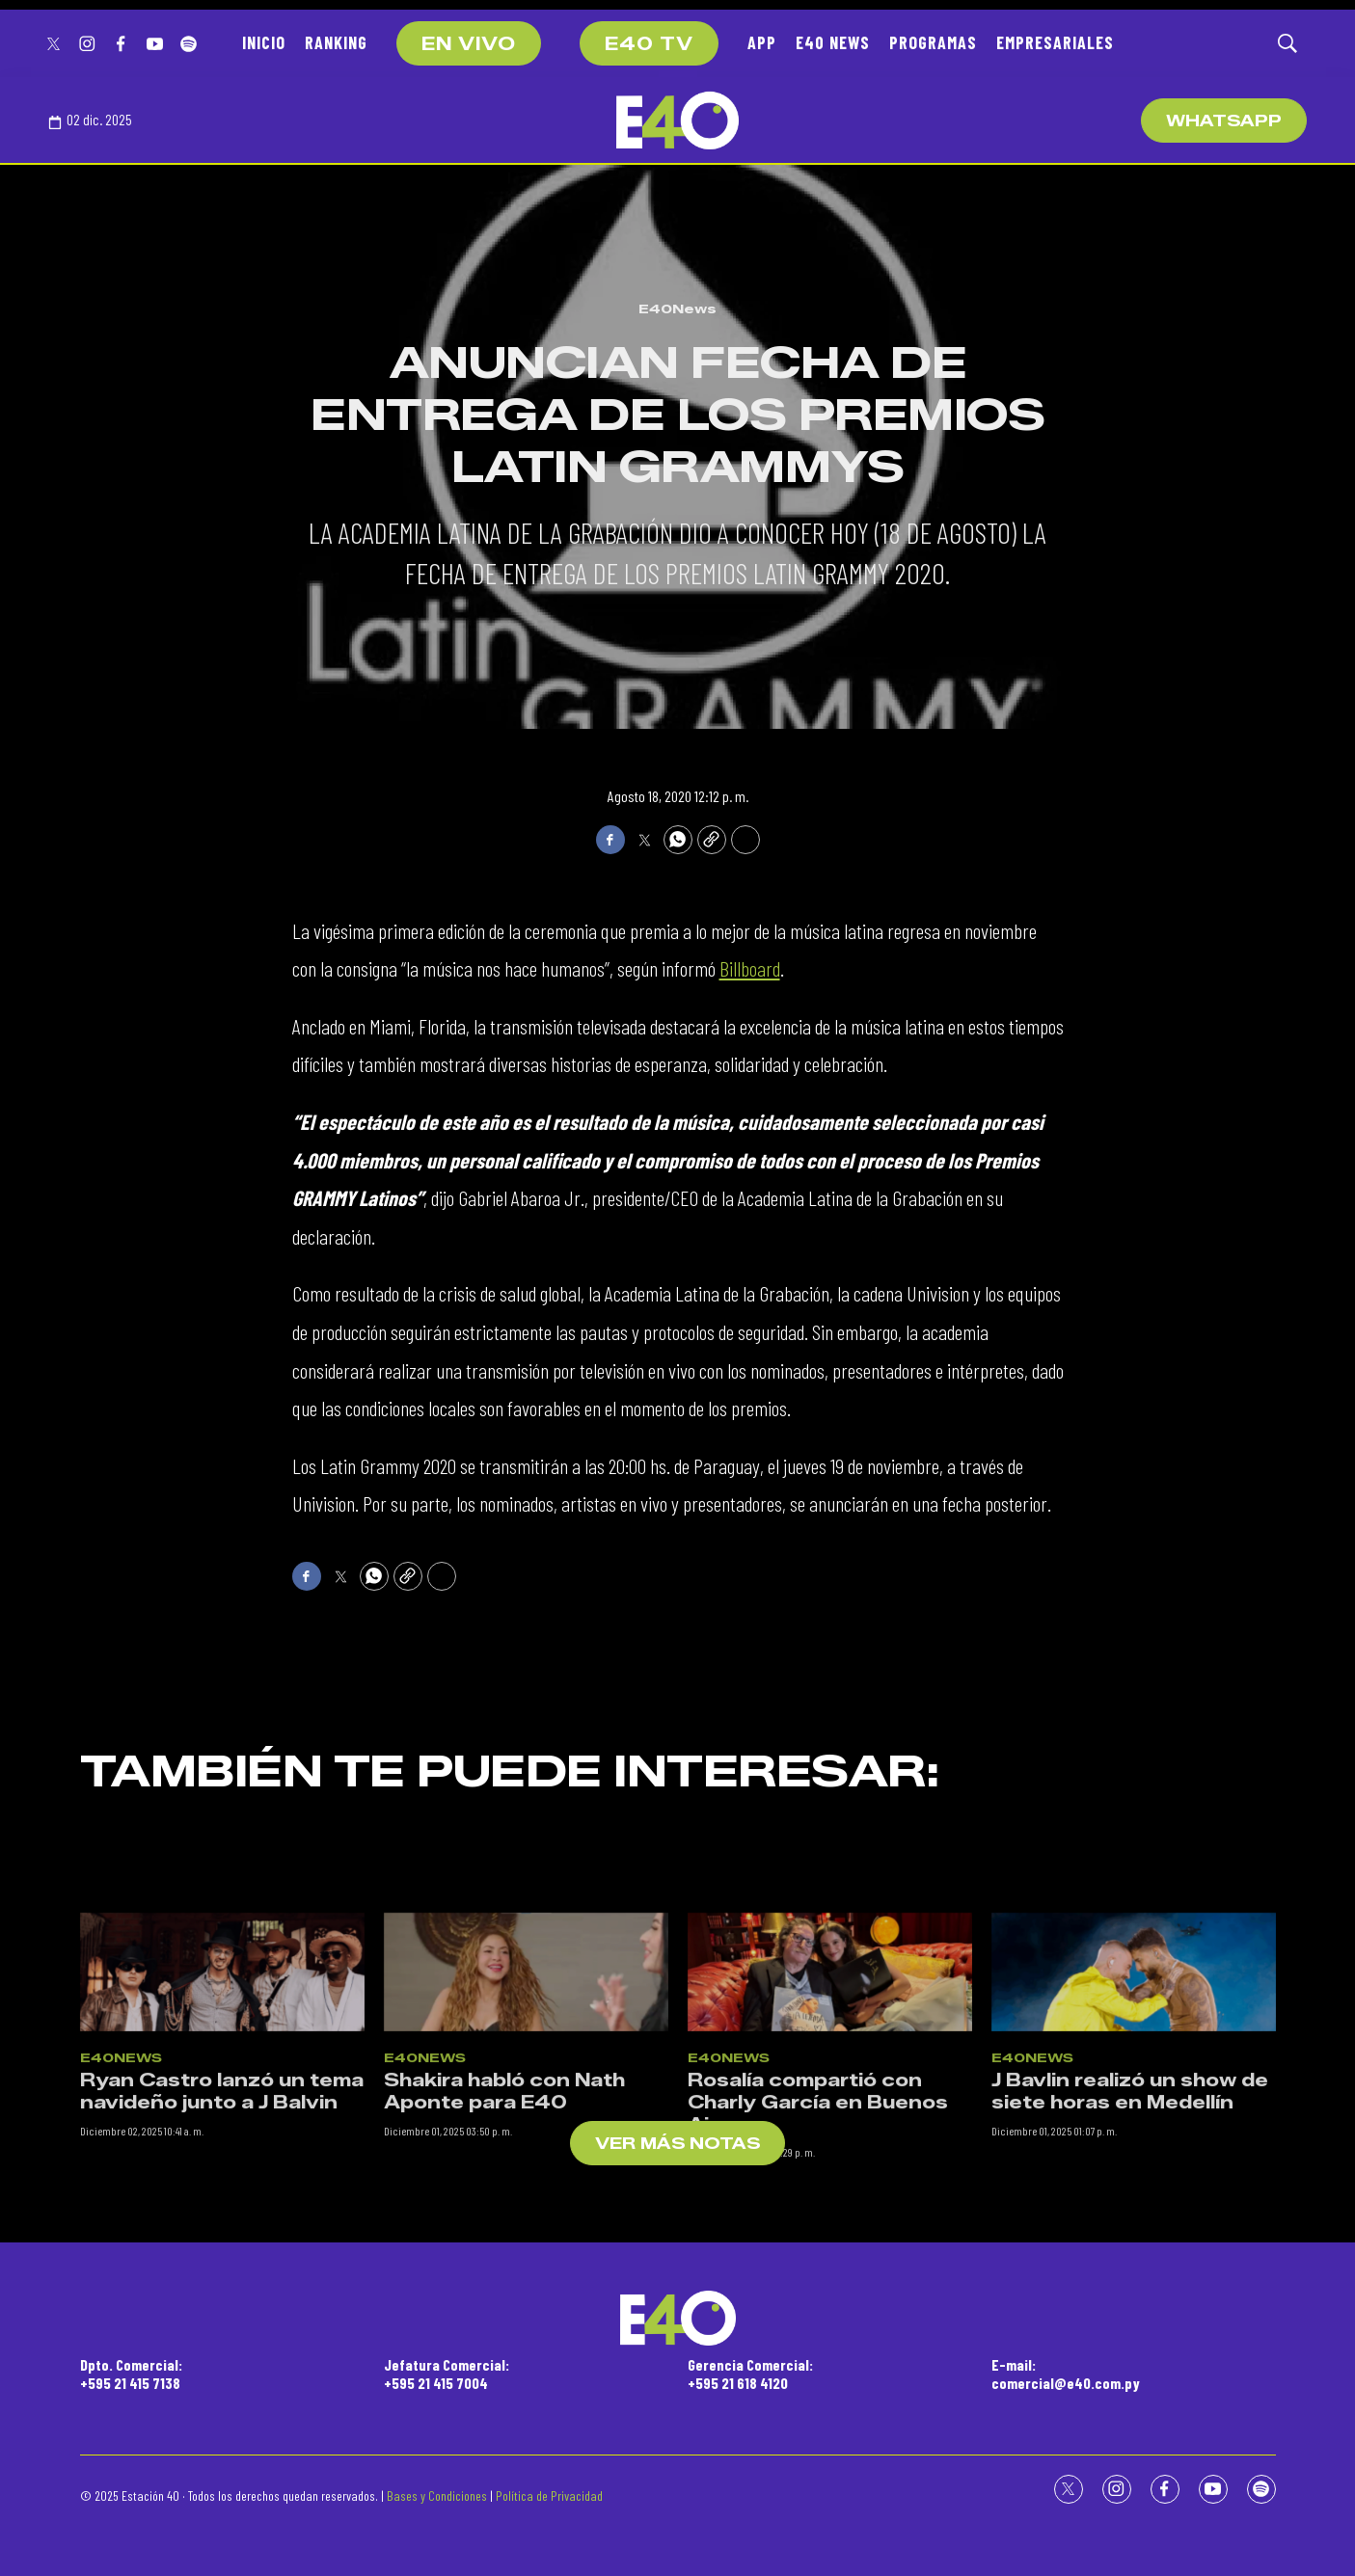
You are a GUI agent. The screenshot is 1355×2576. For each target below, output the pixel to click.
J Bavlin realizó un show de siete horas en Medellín (1129, 2255)
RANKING (336, 42)
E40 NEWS (833, 42)
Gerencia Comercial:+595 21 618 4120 (750, 2373)
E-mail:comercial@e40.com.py (1065, 2373)
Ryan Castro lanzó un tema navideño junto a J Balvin (222, 2255)
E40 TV (649, 44)
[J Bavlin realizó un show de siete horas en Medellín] (1133, 2136)
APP (761, 42)
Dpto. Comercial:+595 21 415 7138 (131, 2373)
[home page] (677, 120)
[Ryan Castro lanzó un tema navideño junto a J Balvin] (222, 2136)
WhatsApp (1224, 121)
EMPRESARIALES (1055, 42)
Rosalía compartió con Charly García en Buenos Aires (818, 2266)
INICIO (263, 42)
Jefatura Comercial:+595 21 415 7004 (446, 2373)
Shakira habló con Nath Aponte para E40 (504, 2255)
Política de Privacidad (549, 2495)
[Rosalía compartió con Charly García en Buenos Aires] (830, 2136)
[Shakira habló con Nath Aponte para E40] (526, 2136)
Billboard (749, 967)
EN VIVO (468, 44)
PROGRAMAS (933, 42)
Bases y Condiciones (437, 2495)
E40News (677, 308)
